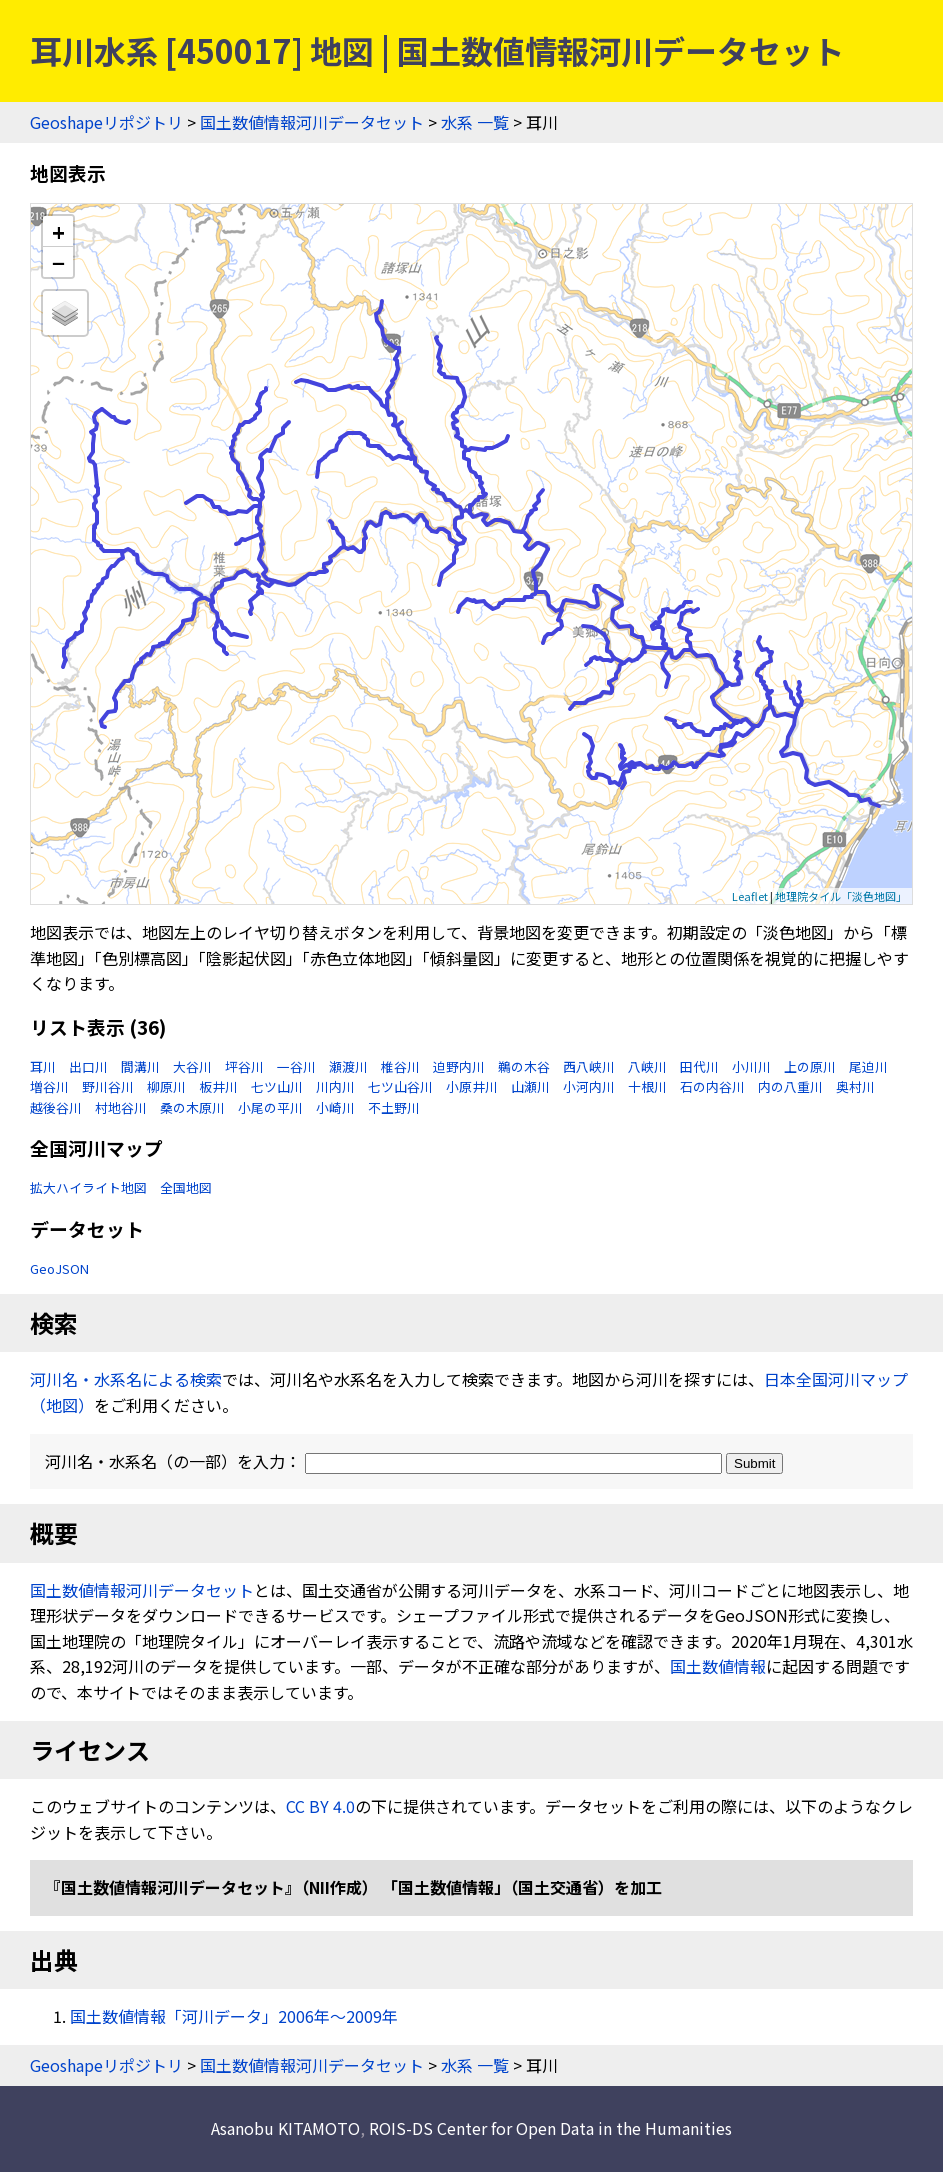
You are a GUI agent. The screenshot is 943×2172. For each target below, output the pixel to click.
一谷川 (296, 1066)
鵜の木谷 (524, 1066)
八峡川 (647, 1066)
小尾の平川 (270, 1107)
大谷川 (192, 1066)
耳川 (43, 1066)
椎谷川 (400, 1066)
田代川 (699, 1066)
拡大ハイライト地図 (88, 1187)
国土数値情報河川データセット (312, 122)
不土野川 (394, 1107)
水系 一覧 (475, 122)
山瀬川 (530, 1086)
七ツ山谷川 (400, 1086)
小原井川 (472, 1086)
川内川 (335, 1086)
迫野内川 (459, 1066)
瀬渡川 (348, 1066)
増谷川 (49, 1086)
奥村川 (855, 1086)
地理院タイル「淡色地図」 (841, 896)
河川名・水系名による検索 (126, 1379)
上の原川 (810, 1066)
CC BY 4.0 (320, 1806)
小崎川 (335, 1107)
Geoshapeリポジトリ (106, 122)
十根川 (647, 1086)
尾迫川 (868, 1066)
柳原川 (166, 1086)
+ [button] (58, 231)
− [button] (58, 262)
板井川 (218, 1086)
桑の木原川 (192, 1107)
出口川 (88, 1066)
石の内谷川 (712, 1086)
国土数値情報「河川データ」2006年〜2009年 (234, 2016)
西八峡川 (589, 1066)
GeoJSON (59, 1268)
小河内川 (589, 1086)
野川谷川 (108, 1086)
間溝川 (140, 1066)
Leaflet (750, 896)
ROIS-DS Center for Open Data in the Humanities (550, 2128)
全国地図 (186, 1187)
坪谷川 (244, 1066)
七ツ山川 (277, 1086)
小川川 (751, 1066)
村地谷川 (121, 1107)
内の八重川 (790, 1086)
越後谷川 (56, 1107)
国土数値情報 (718, 1666)
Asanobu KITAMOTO (285, 2128)
